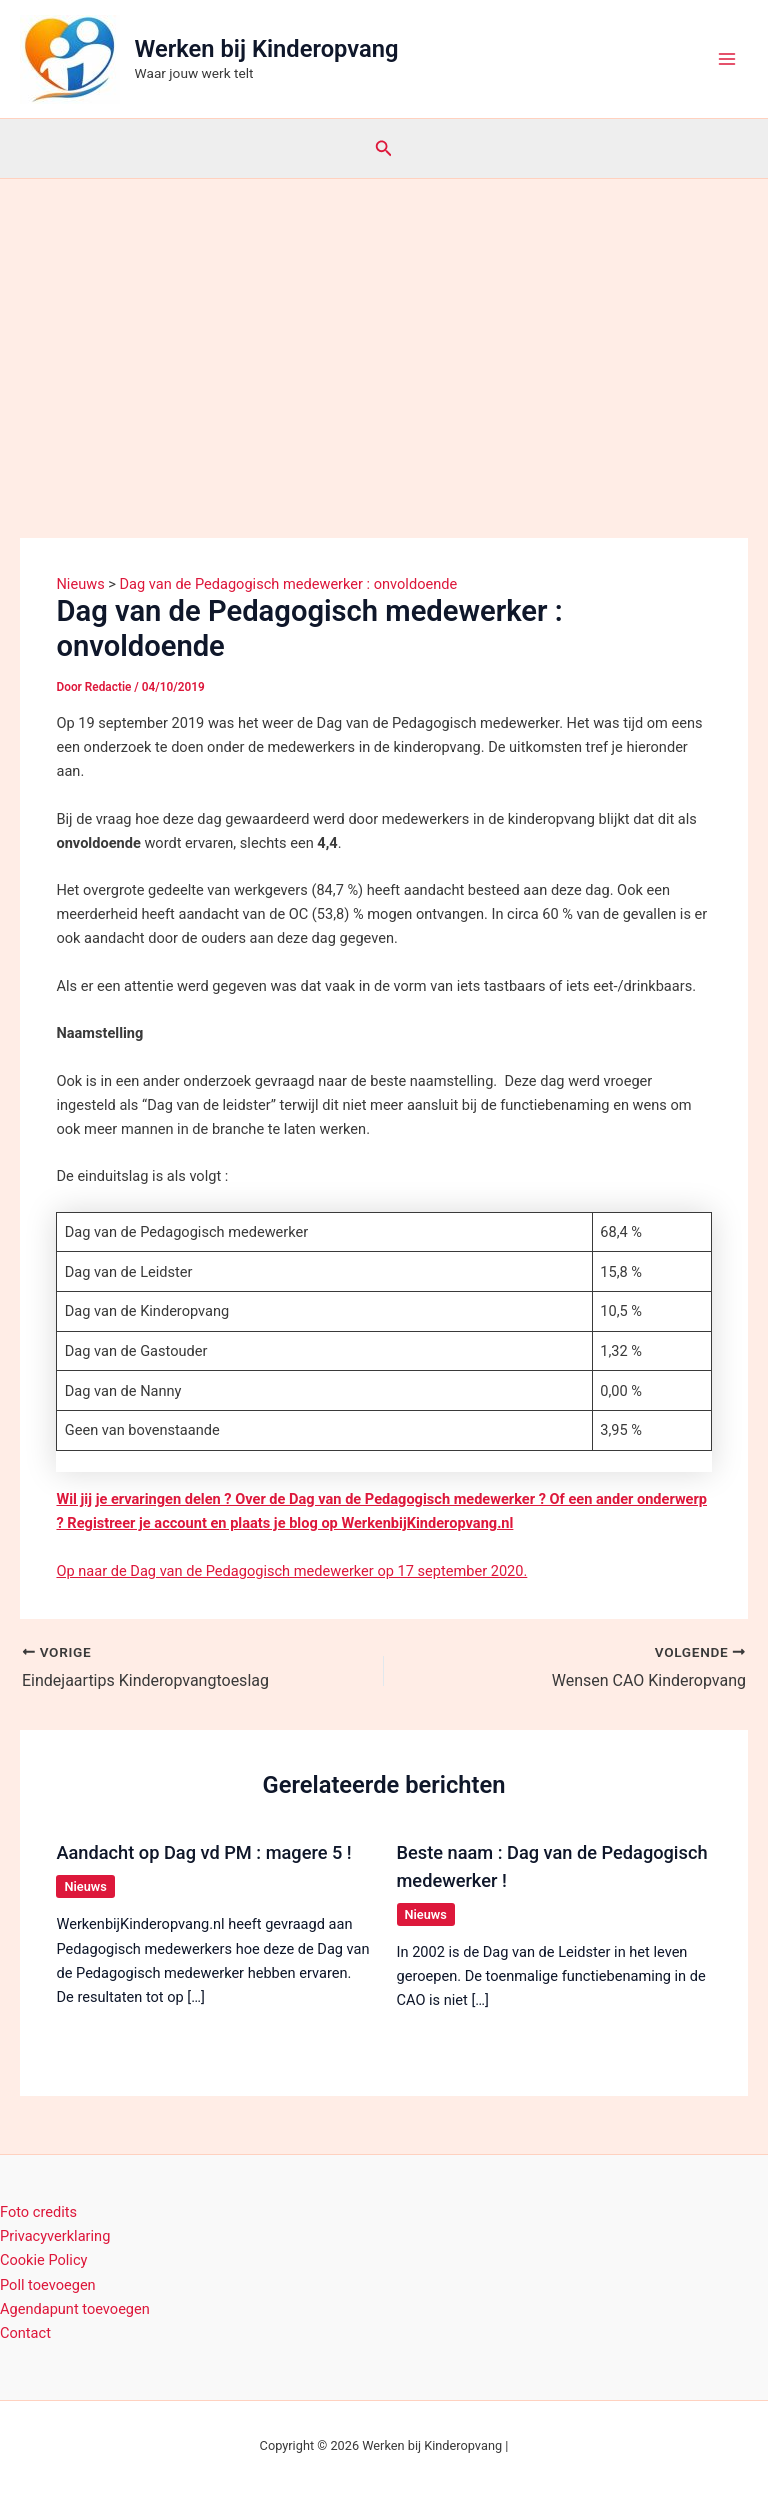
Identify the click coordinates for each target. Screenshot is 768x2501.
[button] (384, 148)
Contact (25, 2333)
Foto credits (38, 2212)
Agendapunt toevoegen (75, 2309)
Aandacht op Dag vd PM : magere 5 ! (203, 1852)
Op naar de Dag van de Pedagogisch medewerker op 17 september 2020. (291, 1571)
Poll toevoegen (48, 2285)
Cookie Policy (43, 2260)
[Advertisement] (384, 329)
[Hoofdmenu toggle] (727, 59)
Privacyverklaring (55, 2236)
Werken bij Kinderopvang (267, 49)
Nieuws (85, 1886)
